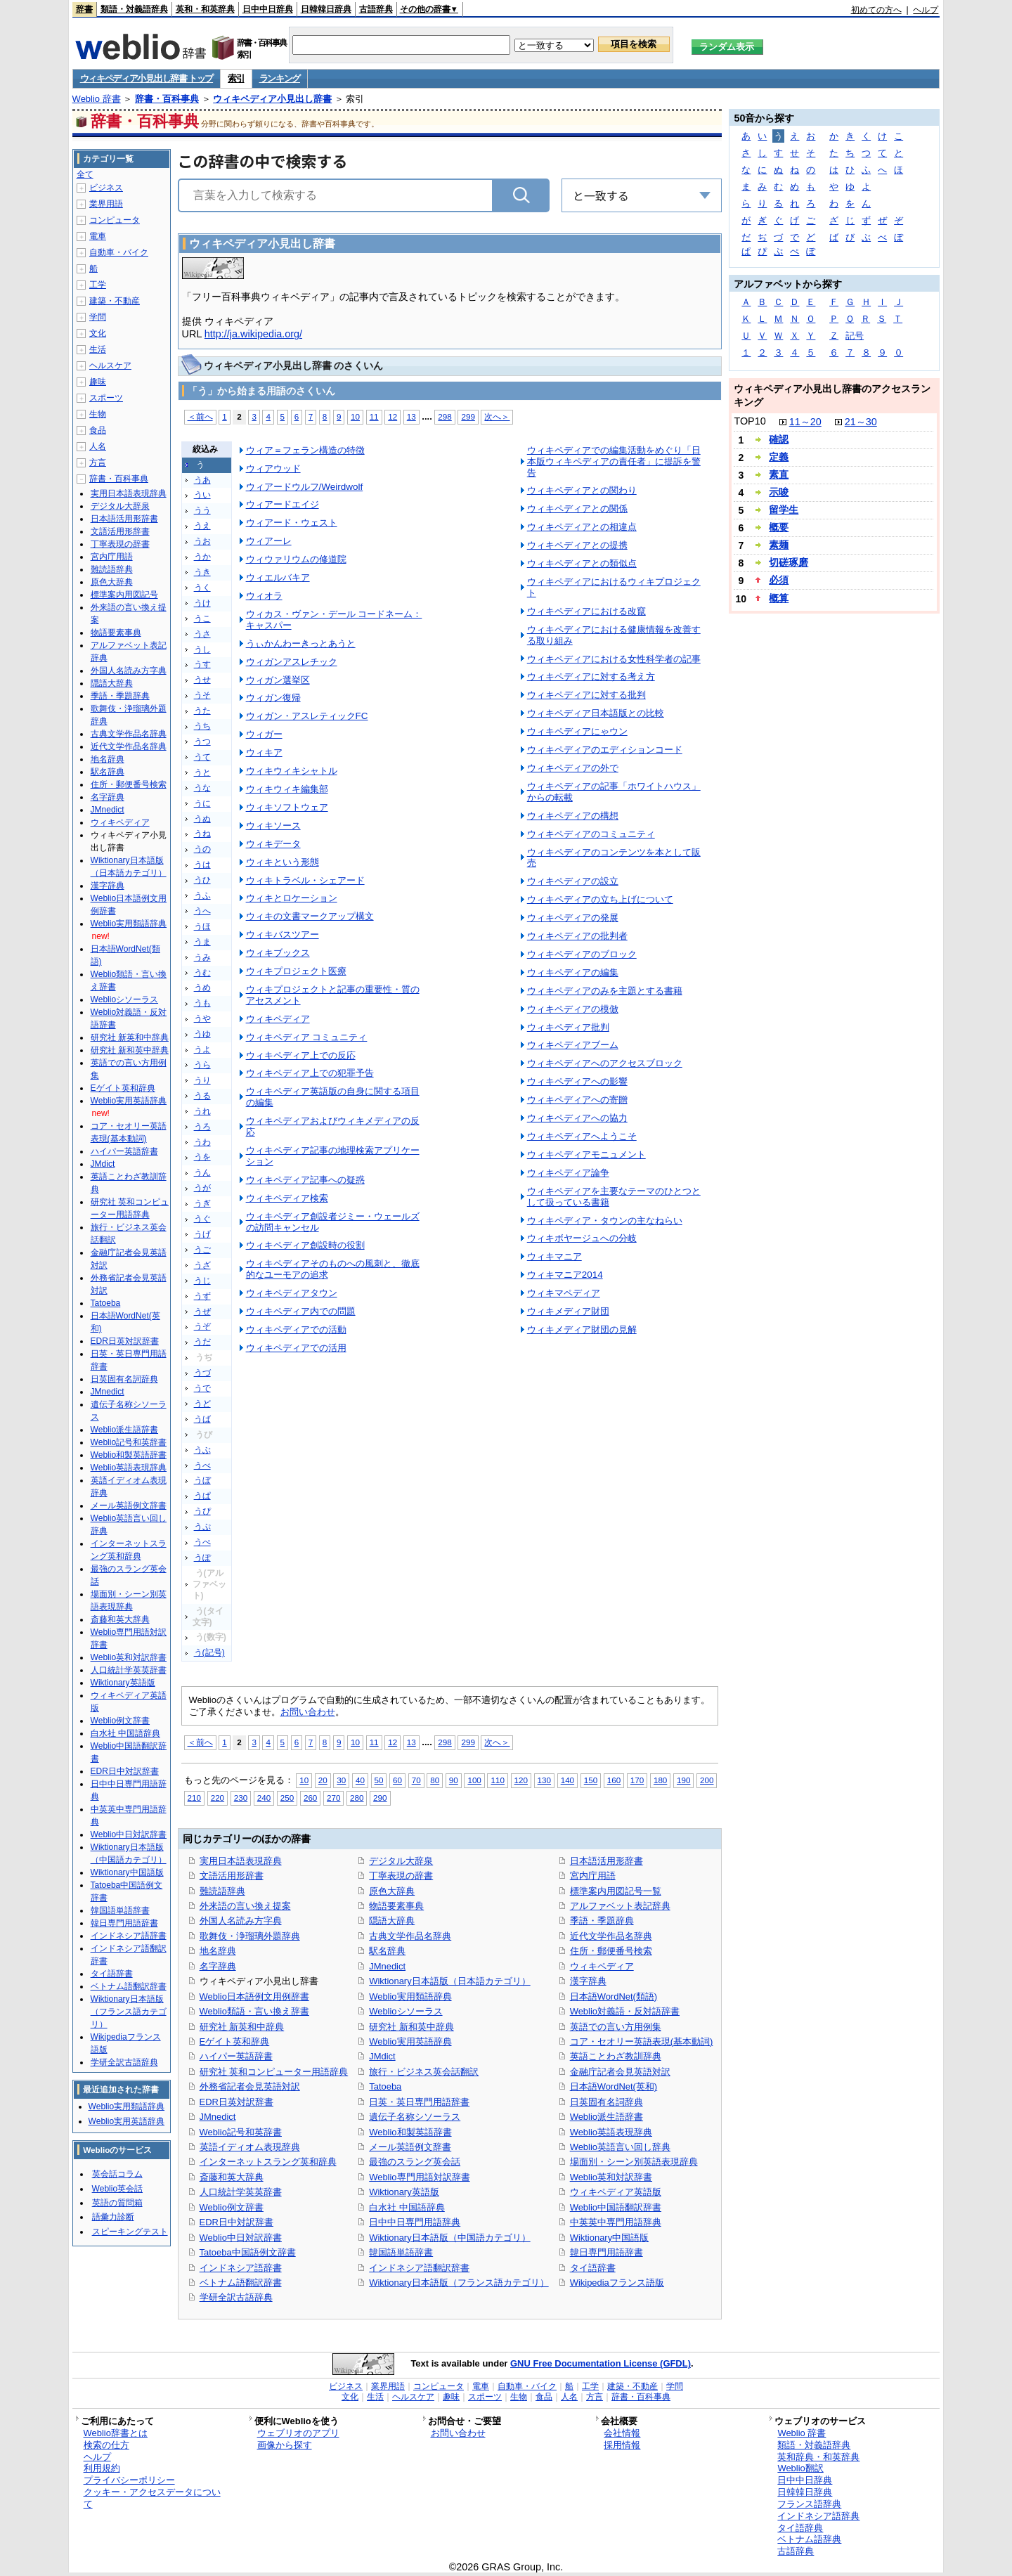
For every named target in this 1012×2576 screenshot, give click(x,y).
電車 (97, 236)
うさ (202, 634)
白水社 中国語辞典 (407, 2207)
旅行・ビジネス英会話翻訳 (424, 2071)
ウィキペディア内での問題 (301, 1311)
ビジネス (106, 188)
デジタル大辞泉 (401, 1861)
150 (590, 1780)
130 (544, 1780)
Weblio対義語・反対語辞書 (625, 2011)
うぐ (202, 1219)
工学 (97, 285)
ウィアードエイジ (282, 504)
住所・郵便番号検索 (611, 1951)
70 (416, 1780)
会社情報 (622, 2433)
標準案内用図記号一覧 (615, 1891)
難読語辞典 (222, 1891)
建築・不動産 (114, 301)
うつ (202, 741)
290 (380, 1797)
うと (202, 772)
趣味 (97, 382)
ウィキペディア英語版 (615, 2192)
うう (202, 510)
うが (202, 1188)
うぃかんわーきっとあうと (301, 643)
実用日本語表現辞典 (241, 1861)
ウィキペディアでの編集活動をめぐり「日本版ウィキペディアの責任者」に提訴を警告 (614, 461)
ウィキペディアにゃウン (577, 731)
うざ (202, 1265)
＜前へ (200, 416)
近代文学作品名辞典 (611, 1936)
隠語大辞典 (392, 1920)
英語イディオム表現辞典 (250, 2147)
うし (202, 649)
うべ (202, 1465)
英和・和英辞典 (205, 9)
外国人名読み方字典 (241, 1920)
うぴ (202, 1511)
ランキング (280, 78)
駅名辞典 (387, 1951)
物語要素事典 (396, 1906)
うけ (202, 603)
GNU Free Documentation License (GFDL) (600, 2363)
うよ (202, 1049)
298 (444, 416)
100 (474, 1780)
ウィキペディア (278, 1019)
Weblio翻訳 (800, 2468)
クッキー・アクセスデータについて (152, 2498)
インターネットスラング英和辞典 (268, 2161)
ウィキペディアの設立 (572, 881)
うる (202, 1096)
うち (202, 726)
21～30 (861, 421)
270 (333, 1797)
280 (356, 1797)
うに (202, 803)
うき (202, 572)
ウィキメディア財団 (568, 1311)
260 (310, 1797)
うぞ (202, 1326)
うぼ (202, 1480)
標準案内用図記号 (124, 595)
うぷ (202, 1527)
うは (202, 864)
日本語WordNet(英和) (614, 2086)
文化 (97, 333)
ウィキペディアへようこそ (582, 1136)
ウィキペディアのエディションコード (604, 749)
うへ (202, 911)
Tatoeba (385, 2086)
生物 (97, 414)
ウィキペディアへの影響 (577, 1081)
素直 (779, 474)
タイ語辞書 (593, 2268)
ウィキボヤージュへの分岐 (582, 1238)
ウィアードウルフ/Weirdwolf (304, 486)
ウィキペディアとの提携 (577, 545)
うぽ (202, 1557)
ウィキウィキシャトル (291, 770)
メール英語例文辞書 (410, 2147)
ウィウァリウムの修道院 (296, 559)
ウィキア (264, 752)
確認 (779, 439)
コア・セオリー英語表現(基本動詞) (641, 2041)
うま (202, 942)
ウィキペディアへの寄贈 (577, 1099)
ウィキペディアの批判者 (577, 936)
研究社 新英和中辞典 (242, 2026)
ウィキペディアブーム (572, 1045)
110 (497, 1780)
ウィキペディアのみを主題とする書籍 (604, 990)
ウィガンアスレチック (291, 661)
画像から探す (284, 2445)
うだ (202, 1342)
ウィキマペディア (563, 1293)
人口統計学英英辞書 (241, 2192)
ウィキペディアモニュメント (586, 1154)
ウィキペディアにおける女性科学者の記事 (614, 659)
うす (202, 664)
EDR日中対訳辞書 (236, 2222)
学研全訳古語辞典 (236, 2297)
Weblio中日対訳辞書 (241, 2237)
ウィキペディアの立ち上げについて (600, 899)
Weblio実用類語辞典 (410, 1996)
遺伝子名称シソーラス (414, 2116)
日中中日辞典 (267, 9)
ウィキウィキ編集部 (287, 789)
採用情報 (622, 2445)
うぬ (202, 819)
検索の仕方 (106, 2445)
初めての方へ (876, 10)
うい (202, 495)
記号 (854, 335)
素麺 (779, 544)
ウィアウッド (273, 468)
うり (202, 1080)
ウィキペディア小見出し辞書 (272, 98)
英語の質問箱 (117, 2203)
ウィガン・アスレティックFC (307, 716)
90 (453, 1780)
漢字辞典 (588, 1981)
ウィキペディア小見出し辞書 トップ (147, 78)
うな (202, 788)
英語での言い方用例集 (615, 2026)
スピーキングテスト (130, 2232)
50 (379, 1780)
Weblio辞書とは (116, 2433)
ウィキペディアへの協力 (577, 1118)
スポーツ (106, 398)
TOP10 (749, 421)
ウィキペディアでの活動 (296, 1329)
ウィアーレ (269, 541)
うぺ (202, 1542)
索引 (236, 78)
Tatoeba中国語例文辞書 (248, 2252)
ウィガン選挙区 (278, 680)
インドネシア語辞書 (241, 2268)
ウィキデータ (273, 844)
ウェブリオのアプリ (298, 2433)
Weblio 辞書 (96, 98)
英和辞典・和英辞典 (818, 2457)
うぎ (202, 1203)
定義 (779, 456)
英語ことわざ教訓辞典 (615, 2056)
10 (355, 416)
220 (217, 1797)
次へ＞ (497, 416)
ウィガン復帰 (273, 697)
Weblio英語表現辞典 (611, 2132)
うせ (202, 680)
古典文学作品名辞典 (410, 1936)
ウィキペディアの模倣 (572, 1009)
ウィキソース (273, 825)
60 (397, 1780)
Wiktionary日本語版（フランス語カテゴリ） (458, 2282)
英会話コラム (117, 2174)
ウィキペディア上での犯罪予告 (310, 1073)
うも (202, 1003)
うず (202, 1296)
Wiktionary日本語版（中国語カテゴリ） (449, 2237)
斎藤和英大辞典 (232, 2177)
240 (264, 1797)
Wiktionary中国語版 (609, 2237)
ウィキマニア (554, 1256)
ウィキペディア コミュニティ (307, 1037)
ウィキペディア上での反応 (301, 1055)
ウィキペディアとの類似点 (582, 563)
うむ (202, 973)
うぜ (202, 1311)
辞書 (84, 9)
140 (567, 1780)
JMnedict (218, 2116)
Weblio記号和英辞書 (241, 2132)
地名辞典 (218, 1951)
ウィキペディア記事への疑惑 (305, 1179)
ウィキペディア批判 (568, 1027)
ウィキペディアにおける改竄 (586, 611)
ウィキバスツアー (282, 934)
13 (411, 416)
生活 (97, 349)
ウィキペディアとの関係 (577, 508)
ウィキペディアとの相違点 (582, 527)
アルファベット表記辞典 (620, 1906)
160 (614, 1780)
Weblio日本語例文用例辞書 (254, 1996)
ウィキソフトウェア (287, 807)
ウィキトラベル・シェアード (305, 880)
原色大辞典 (392, 1891)
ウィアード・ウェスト (291, 522)
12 (392, 416)
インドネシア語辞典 (818, 2516)
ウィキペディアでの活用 (296, 1347)
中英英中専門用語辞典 (615, 2222)
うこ (202, 618)
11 (374, 416)
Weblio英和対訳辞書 (611, 2177)
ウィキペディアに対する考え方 (591, 676)
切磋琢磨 (788, 562)
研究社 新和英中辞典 (411, 2026)
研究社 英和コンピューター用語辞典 (274, 2071)
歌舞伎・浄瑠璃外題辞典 (250, 1936)
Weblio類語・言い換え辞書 (254, 2011)
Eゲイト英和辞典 (235, 2041)
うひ (202, 880)
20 (322, 1780)
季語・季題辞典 (602, 1920)
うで (202, 1388)
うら (202, 1065)
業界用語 (106, 204)
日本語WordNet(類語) (614, 1996)
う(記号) (209, 1652)
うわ (202, 1142)
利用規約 (102, 2468)
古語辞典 (376, 9)
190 (683, 1780)
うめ (202, 987)
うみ (202, 957)
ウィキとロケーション (291, 898)
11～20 (805, 421)
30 (341, 1780)
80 (434, 1780)
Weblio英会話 (117, 2189)
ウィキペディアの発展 (572, 917)
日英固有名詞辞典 (606, 2102)
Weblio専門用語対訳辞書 (419, 2177)
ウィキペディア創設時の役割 (305, 1245)
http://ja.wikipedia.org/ (253, 333)
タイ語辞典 (800, 2528)
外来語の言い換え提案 (245, 1906)
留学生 (783, 509)
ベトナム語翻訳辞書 (241, 2282)
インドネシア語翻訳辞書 (419, 2268)
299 (467, 416)
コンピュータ (114, 220)
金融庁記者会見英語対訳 (620, 2071)
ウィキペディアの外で (572, 768)
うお (202, 541)
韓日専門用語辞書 (606, 2252)
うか (202, 557)
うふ (202, 895)
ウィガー (264, 734)
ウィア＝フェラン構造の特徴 (305, 450)
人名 (97, 446)
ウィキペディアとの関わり (582, 490)
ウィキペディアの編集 (572, 972)
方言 (97, 462)
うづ (202, 1373)
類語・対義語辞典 (134, 9)
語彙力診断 (113, 2217)
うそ (202, 695)
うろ (202, 1127)
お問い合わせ (307, 1712)
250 (287, 1797)
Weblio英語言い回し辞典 (620, 2147)
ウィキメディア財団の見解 (582, 1329)
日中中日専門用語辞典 (414, 2222)
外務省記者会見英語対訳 (250, 2086)
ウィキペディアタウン (291, 1293)
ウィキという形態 (282, 862)
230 (240, 1797)
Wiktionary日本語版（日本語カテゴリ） (449, 1981)
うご (202, 1250)
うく (202, 588)
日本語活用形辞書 (606, 1861)
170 (637, 1780)
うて (202, 757)
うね (202, 834)
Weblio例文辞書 (232, 2207)
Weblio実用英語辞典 (410, 2041)
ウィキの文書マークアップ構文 (310, 916)
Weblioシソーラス (405, 2011)
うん (202, 1172)
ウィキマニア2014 (565, 1274)
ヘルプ (925, 10)
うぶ (202, 1450)
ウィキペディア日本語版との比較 (595, 713)
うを (202, 1157)
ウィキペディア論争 (568, 1172)
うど (202, 1404)
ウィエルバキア (278, 577)
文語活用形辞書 (232, 1875)
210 (194, 1797)
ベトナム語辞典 (809, 2539)
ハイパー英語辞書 (236, 2056)
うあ (202, 480)
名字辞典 (218, 1966)
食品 (97, 430)
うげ (202, 1234)
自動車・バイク (118, 252)
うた (202, 711)
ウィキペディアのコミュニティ (591, 834)
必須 (779, 579)
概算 (779, 598)
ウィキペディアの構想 (572, 815)
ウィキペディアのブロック (582, 954)
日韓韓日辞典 (326, 9)
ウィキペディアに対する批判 (586, 695)
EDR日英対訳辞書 (236, 2102)
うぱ (202, 1496)
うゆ (202, 1034)
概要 (779, 527)
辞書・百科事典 (167, 98)
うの (202, 849)
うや (202, 1018)
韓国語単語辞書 (401, 2252)
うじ (202, 1281)
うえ (202, 526)
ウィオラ (264, 595)
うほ (202, 926)
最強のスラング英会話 (414, 2161)
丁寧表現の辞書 (401, 1875)
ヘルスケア (110, 365)
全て (85, 174)
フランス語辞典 (809, 2504)
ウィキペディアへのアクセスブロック (604, 1063)
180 (660, 1780)
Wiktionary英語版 (404, 2192)
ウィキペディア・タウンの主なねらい (604, 1220)
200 (706, 1780)
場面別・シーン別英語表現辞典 (634, 2161)
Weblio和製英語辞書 (410, 2132)
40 (360, 1780)
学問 (97, 317)
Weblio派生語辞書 (606, 2116)
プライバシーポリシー (129, 2480)
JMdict (382, 2056)
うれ (202, 1111)
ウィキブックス (278, 952)
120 (521, 1780)
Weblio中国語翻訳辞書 (615, 2207)
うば (202, 1419)
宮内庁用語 (593, 1875)
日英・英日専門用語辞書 (419, 2102)
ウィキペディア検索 (287, 1198)
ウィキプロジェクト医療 (296, 971)
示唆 (779, 492)
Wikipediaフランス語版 (617, 2282)
